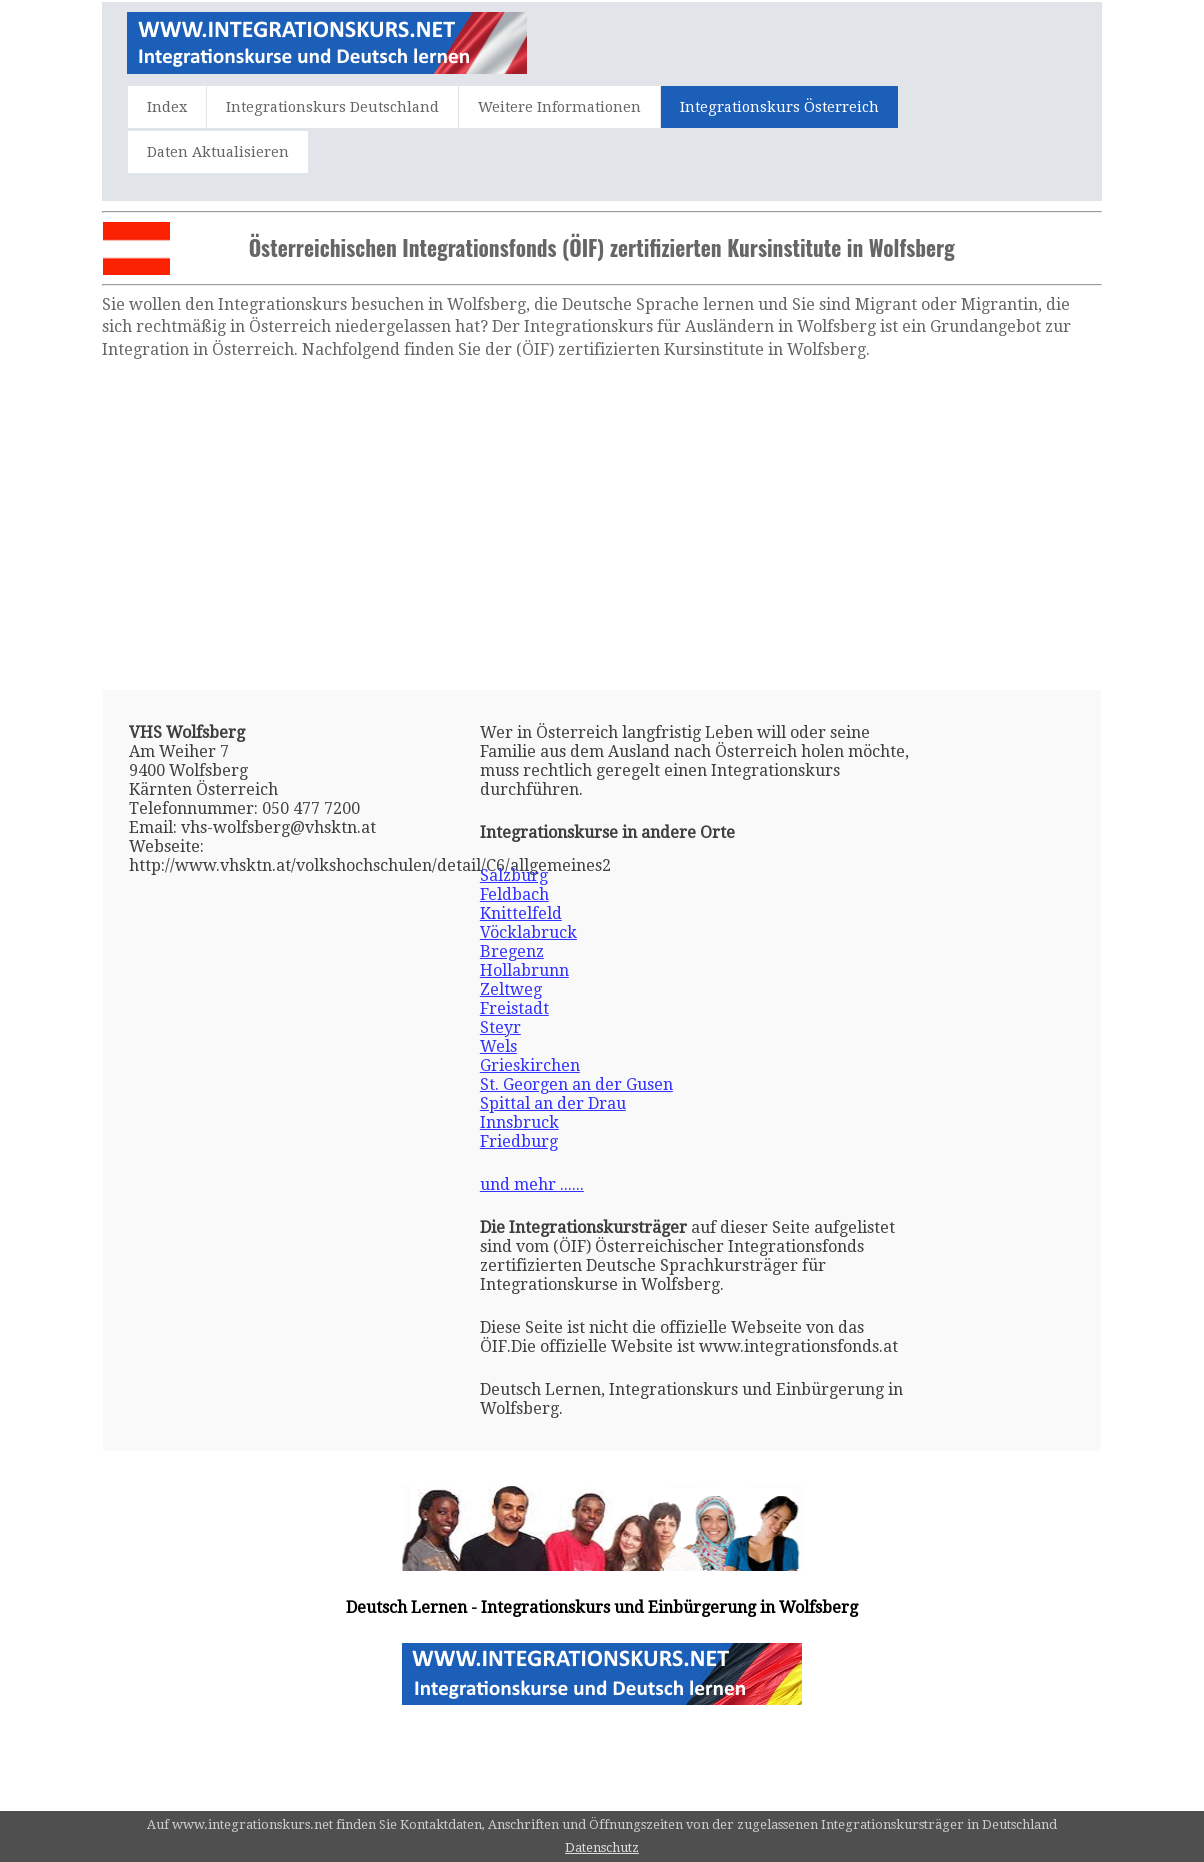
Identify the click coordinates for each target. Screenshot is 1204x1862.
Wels (498, 1046)
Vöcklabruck (528, 932)
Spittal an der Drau (553, 1103)
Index (167, 107)
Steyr (500, 1027)
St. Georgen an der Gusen (576, 1084)
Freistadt (514, 1008)
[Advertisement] (602, 525)
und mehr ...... (532, 1184)
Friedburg (519, 1141)
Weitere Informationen (559, 107)
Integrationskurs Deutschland (332, 107)
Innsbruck (519, 1122)
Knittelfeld (521, 913)
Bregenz (512, 951)
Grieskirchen (530, 1065)
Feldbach (514, 894)
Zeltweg (511, 989)
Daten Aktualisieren (218, 152)
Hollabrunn (524, 970)
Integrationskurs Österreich (779, 107)
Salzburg (514, 875)
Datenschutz (602, 1847)
